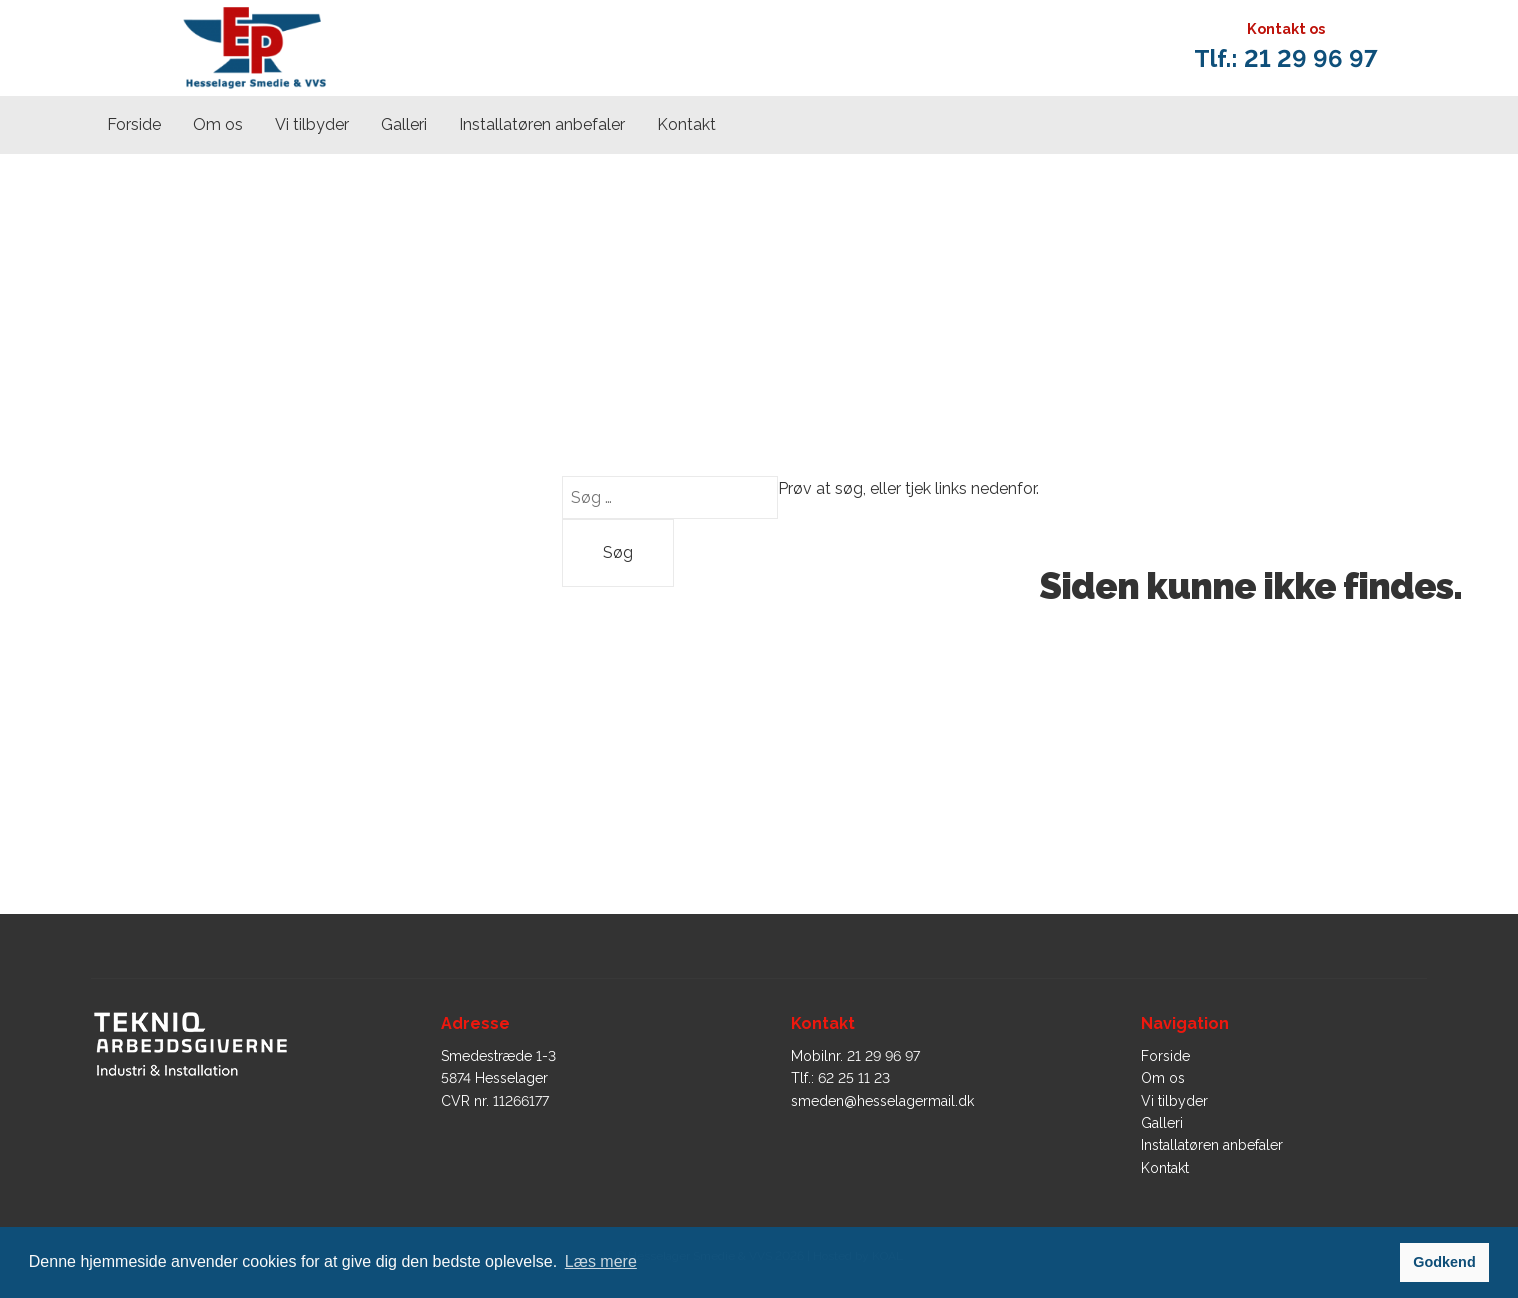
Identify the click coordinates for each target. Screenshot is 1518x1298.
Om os (218, 124)
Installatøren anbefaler (542, 124)
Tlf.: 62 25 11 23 (840, 1078)
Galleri (404, 124)
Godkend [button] (1444, 1262)
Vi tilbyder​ (312, 124)
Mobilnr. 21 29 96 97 (855, 1056)
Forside (134, 124)
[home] (253, 48)
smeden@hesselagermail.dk (882, 1101)
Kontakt (686, 124)
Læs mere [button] (601, 1261)
